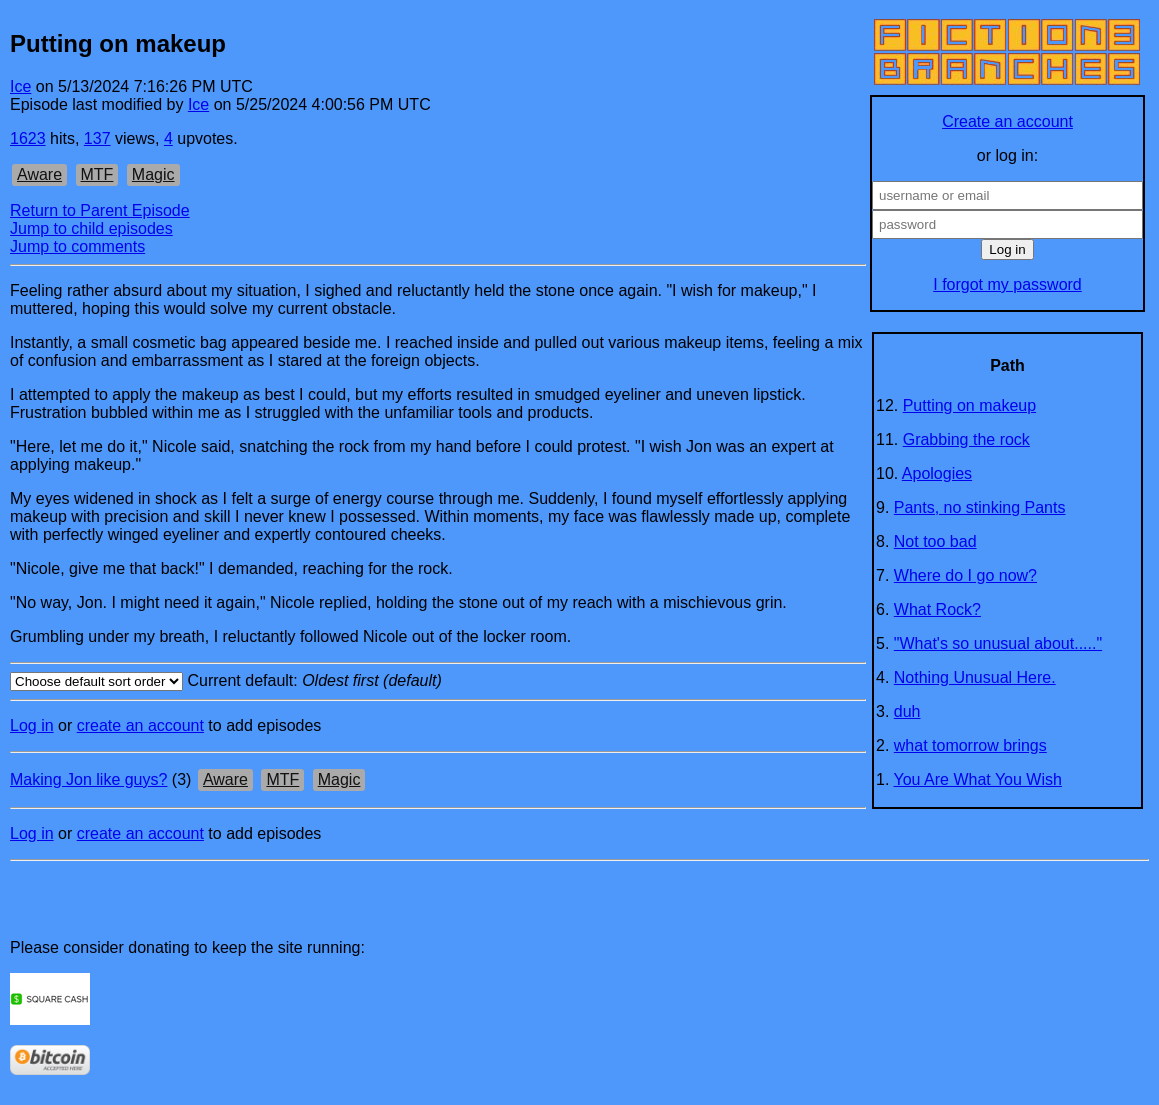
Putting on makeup (969, 405)
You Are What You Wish (978, 779)
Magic (153, 174)
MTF (97, 174)
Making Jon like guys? (88, 779)
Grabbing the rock (966, 439)
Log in (32, 725)
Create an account (1007, 121)
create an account (140, 725)
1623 (28, 138)
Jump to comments (77, 246)
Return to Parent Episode (100, 210)
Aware (39, 174)
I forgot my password (1007, 284)
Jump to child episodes (91, 228)
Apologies (937, 473)
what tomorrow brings (970, 745)
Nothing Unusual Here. (975, 677)
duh (907, 711)
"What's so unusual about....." (998, 643)
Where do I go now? (965, 575)
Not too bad (935, 541)
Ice (20, 86)
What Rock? (937, 609)
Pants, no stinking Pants (980, 507)
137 (97, 138)
